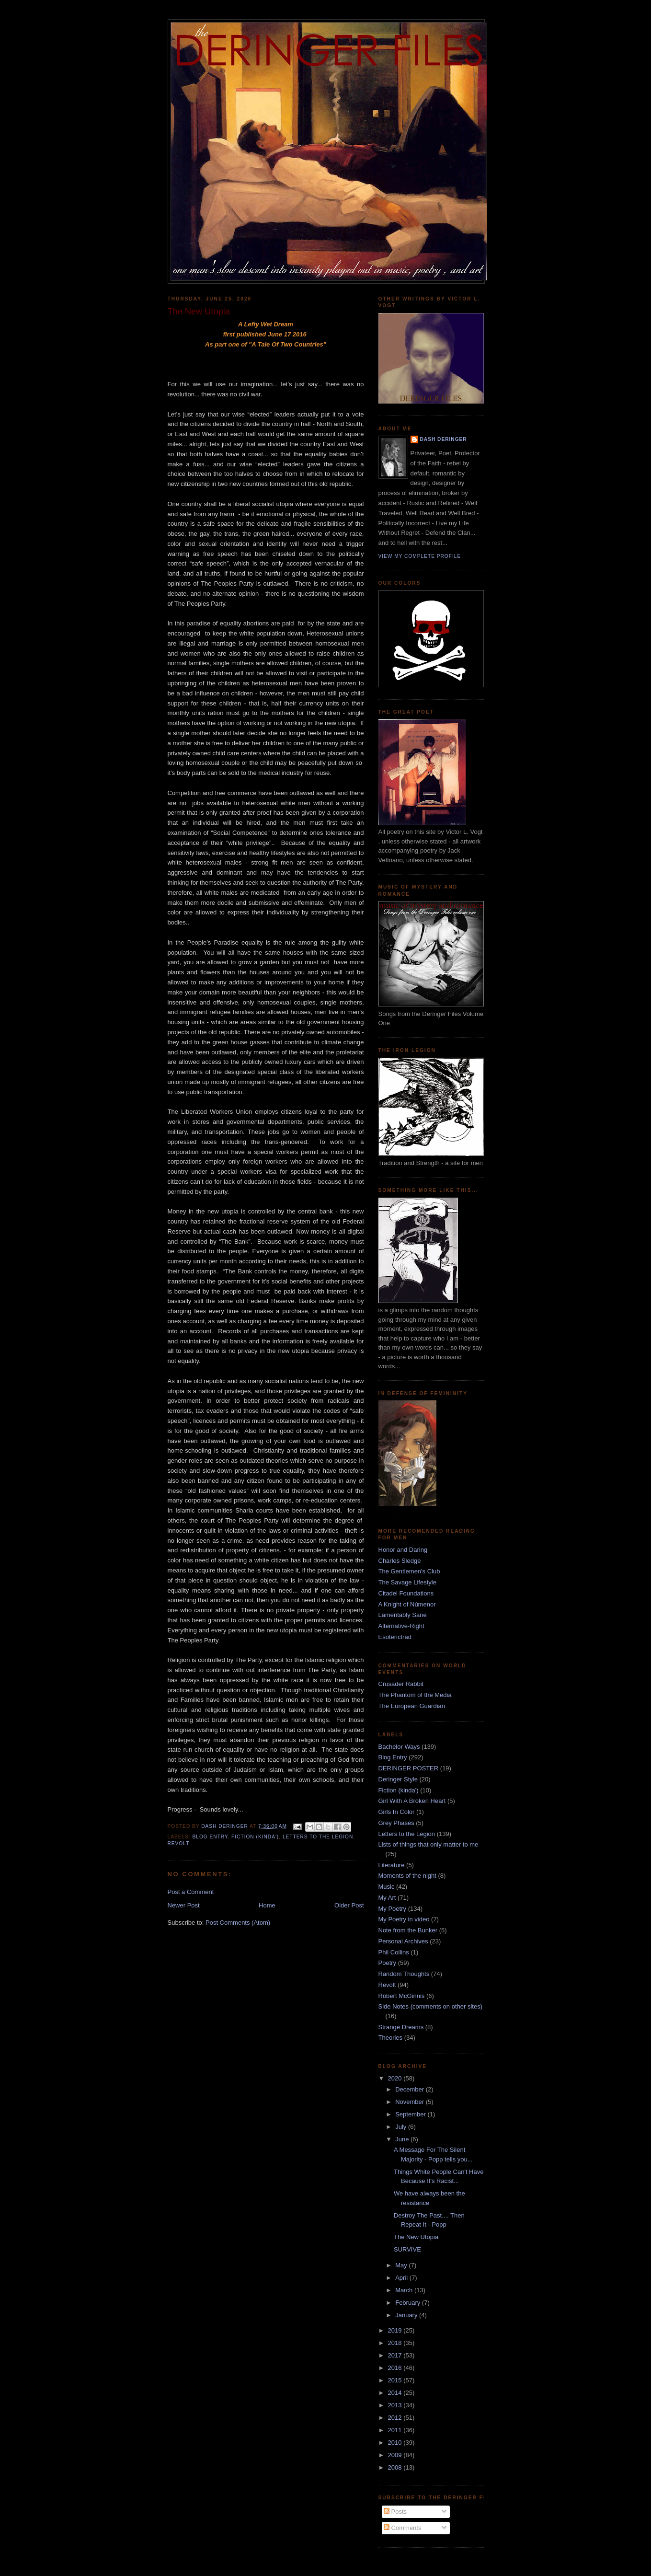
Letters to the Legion (318, 1836)
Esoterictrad (394, 1636)
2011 (396, 2430)
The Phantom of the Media (415, 1694)
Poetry (387, 1962)
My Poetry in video (404, 1919)
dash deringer (443, 439)
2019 (396, 2330)
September (411, 2114)
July (401, 2126)
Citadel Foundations (406, 1593)
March (404, 2290)
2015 (396, 2380)
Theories (390, 2037)
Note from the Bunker (408, 1930)
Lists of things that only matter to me (428, 1844)
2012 (396, 2417)
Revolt (179, 1843)
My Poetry (392, 1908)
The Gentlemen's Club (409, 1571)
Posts (395, 2511)
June (403, 2139)
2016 (396, 2367)
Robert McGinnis (401, 1995)
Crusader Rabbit (401, 1683)
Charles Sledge (399, 1560)
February (408, 2302)
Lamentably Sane (402, 1614)
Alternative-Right (401, 1625)
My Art (387, 1897)
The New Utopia (416, 2237)
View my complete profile (419, 556)
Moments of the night (407, 1875)
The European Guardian (411, 1706)
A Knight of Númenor (407, 1604)
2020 (396, 2078)
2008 (396, 2467)
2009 (396, 2455)
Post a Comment (191, 1891)
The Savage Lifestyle (407, 1582)
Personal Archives (403, 1941)
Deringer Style (398, 1779)
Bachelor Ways (399, 1746)
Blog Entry (210, 1836)
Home (267, 1905)
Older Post (349, 1905)
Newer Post (184, 1905)
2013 (396, 2405)
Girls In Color (396, 1811)
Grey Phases (396, 1822)
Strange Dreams (401, 2027)
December (410, 2089)
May (402, 2265)
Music (386, 1886)
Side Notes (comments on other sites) (430, 2006)
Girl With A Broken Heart (412, 1800)
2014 (396, 2392)
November (410, 2101)
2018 (396, 2342)
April (402, 2277)
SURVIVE (407, 2249)
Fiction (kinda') (255, 1836)
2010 (396, 2442)
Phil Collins (393, 1952)
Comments (402, 2527)
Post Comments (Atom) (238, 1922)
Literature (391, 1865)
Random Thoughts (404, 1973)
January (407, 2315)
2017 (396, 2355)
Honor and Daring (403, 1549)
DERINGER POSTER (408, 1768)
